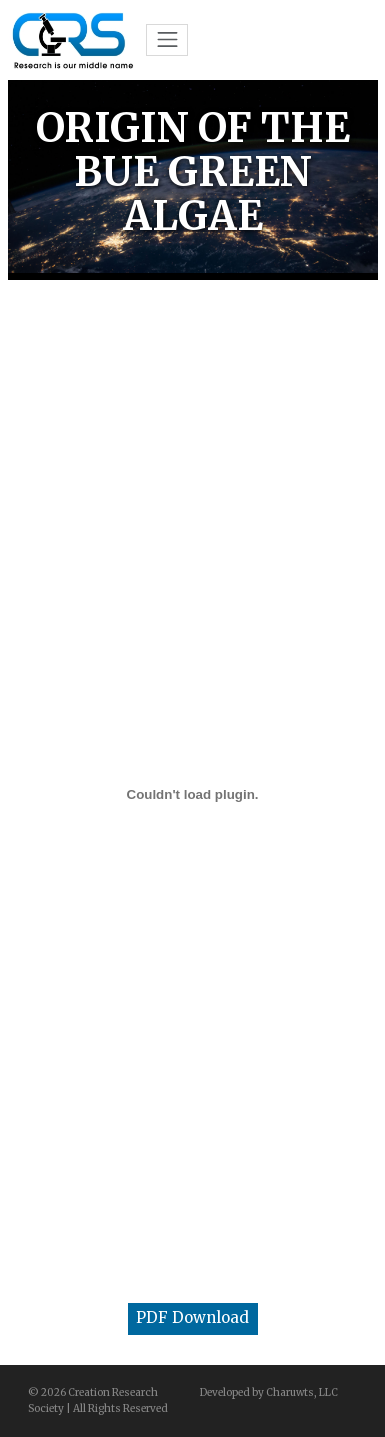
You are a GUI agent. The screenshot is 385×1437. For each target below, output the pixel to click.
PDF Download (192, 1317)
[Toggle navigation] (167, 40)
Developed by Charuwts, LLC (269, 1392)
